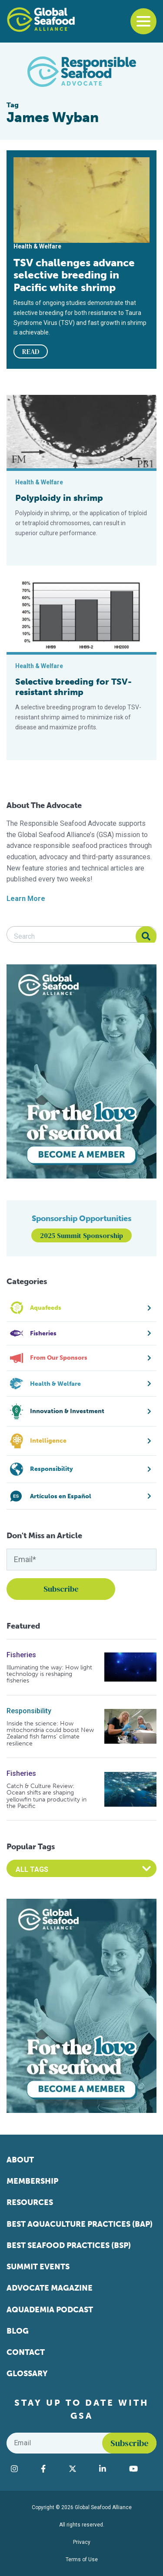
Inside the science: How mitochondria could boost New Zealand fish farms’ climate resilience (50, 1733)
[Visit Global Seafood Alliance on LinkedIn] (110, 2468)
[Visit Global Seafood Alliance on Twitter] (79, 2468)
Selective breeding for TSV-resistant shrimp (73, 686)
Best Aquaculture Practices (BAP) (80, 2224)
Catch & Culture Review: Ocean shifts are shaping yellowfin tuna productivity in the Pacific (46, 1796)
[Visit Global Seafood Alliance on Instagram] (22, 2468)
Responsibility (29, 1711)
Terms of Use (82, 2559)
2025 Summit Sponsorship (81, 1235)
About (20, 2160)
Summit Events (38, 2266)
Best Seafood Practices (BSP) (69, 2245)
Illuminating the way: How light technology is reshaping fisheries (49, 1674)
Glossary (27, 2373)
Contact (26, 2352)
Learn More (26, 898)
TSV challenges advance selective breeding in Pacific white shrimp (74, 275)
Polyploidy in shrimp (59, 498)
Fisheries (21, 1655)
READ (31, 351)
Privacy (81, 2542)
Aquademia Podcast (50, 2309)
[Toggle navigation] (143, 21)
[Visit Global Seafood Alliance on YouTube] (140, 2468)
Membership (32, 2181)
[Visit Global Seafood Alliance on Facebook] (50, 2468)
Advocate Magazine (50, 2288)
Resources (30, 2202)
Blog (18, 2331)
